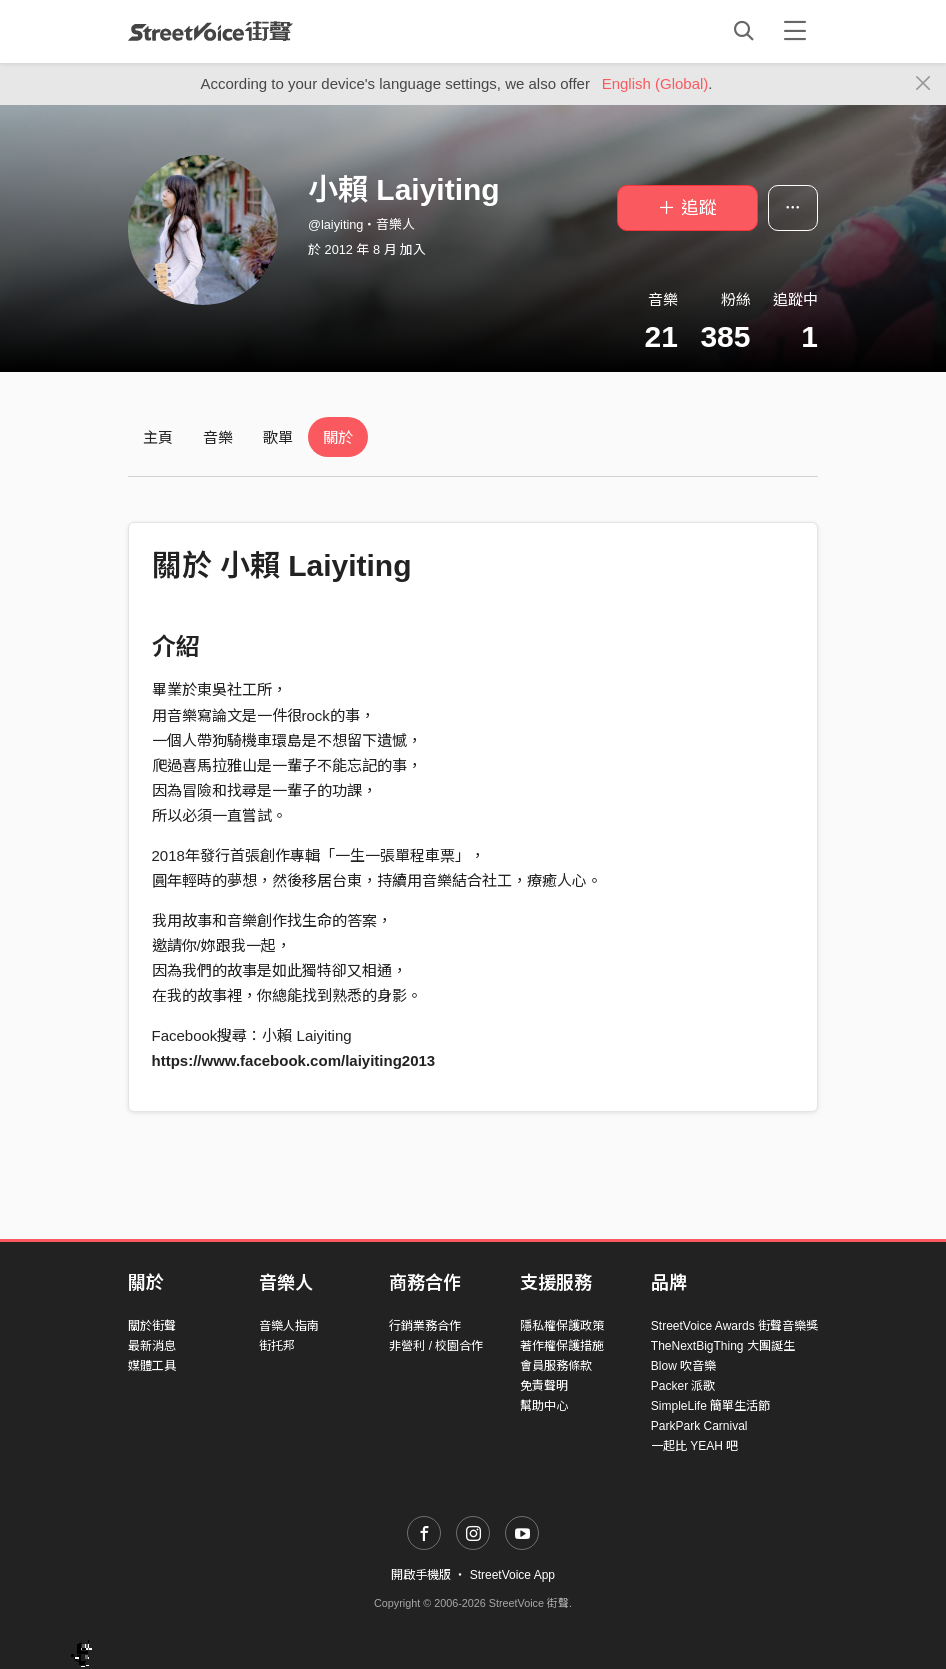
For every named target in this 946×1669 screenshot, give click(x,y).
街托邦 (277, 1346)
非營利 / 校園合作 (436, 1346)
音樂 (218, 437)
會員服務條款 (556, 1366)
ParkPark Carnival (699, 1426)
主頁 (158, 437)
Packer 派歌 (683, 1386)
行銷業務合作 (425, 1326)
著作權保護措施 (562, 1346)
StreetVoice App (512, 1575)
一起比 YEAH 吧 (694, 1446)
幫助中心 (544, 1406)
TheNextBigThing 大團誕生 (723, 1346)
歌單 (278, 437)
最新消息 (152, 1346)
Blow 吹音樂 (683, 1366)
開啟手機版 (421, 1575)
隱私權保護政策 (562, 1326)
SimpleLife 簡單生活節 (710, 1406)
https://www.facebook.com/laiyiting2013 (294, 1060)
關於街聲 (152, 1326)
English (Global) (655, 83)
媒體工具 (152, 1366)
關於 (338, 437)
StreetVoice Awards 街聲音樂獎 (734, 1326)
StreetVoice (210, 31)
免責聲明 (544, 1386)
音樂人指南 (289, 1326)
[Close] (923, 84)
